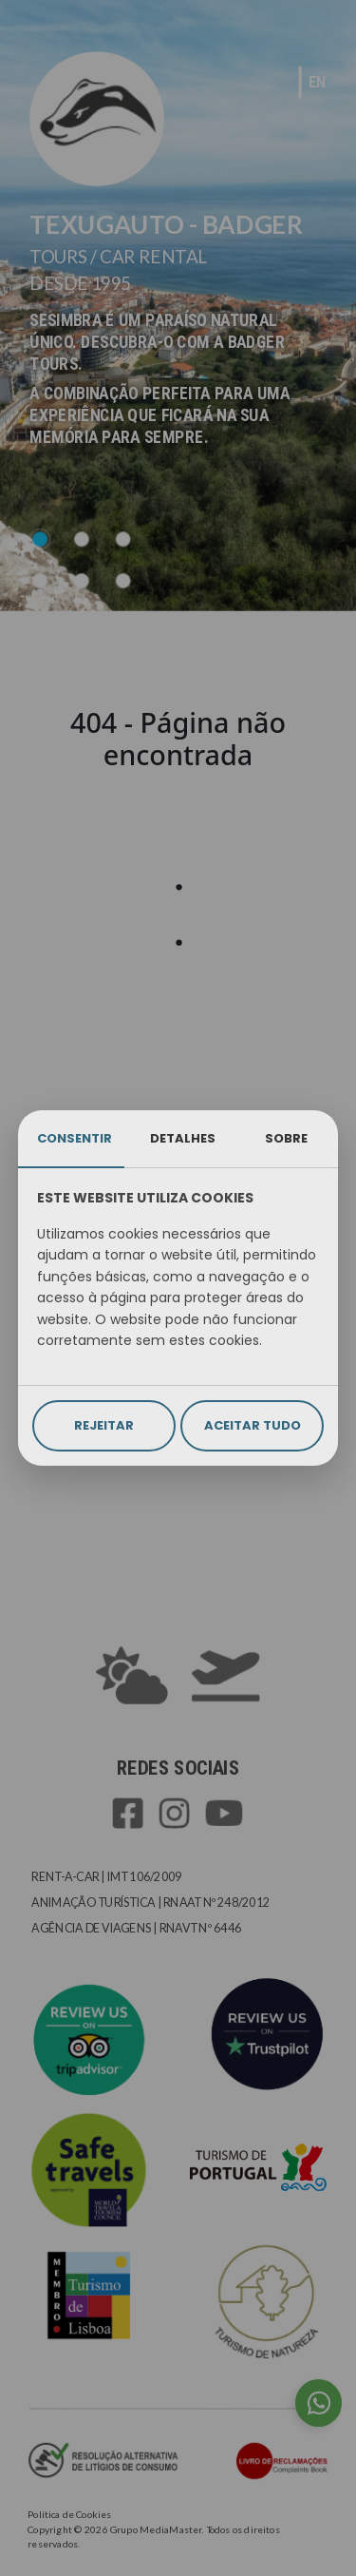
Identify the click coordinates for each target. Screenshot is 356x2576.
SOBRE (286, 1138)
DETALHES (182, 1138)
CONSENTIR (74, 1138)
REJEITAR (104, 1425)
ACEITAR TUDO (252, 1425)
